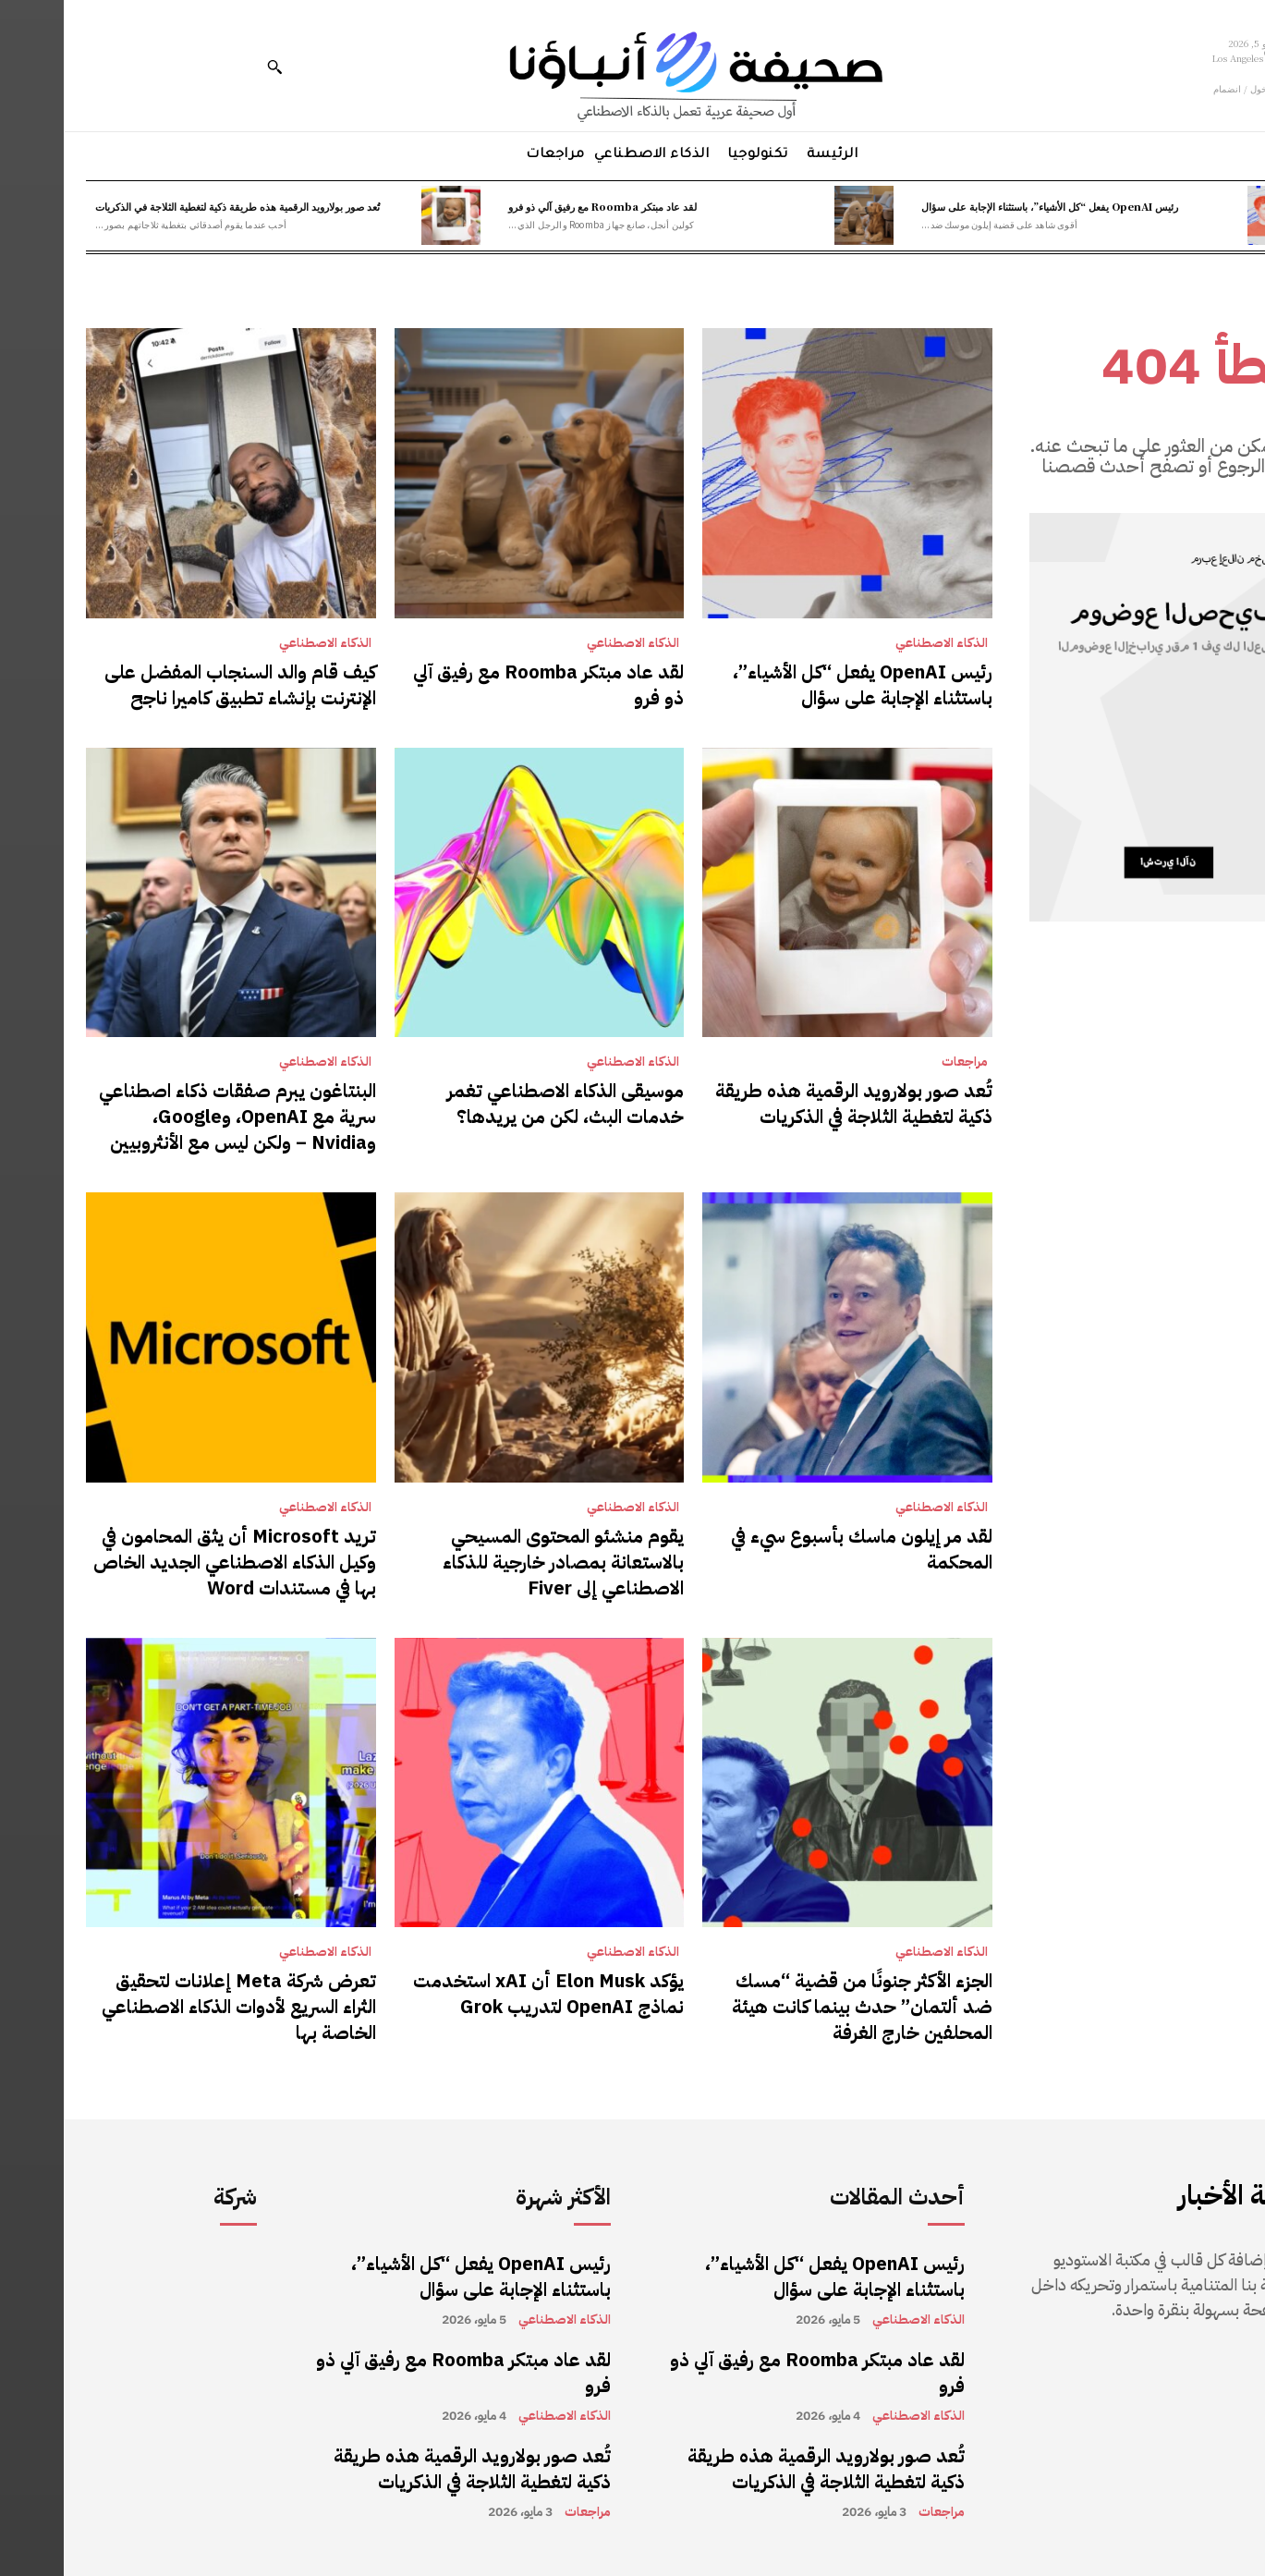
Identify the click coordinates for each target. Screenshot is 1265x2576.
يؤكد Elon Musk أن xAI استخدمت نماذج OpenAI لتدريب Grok (484, 1994)
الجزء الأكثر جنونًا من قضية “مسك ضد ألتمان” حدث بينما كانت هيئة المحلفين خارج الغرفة (798, 2006)
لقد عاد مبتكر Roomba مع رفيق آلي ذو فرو (538, 206)
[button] (210, 66)
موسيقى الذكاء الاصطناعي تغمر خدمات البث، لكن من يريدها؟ (501, 1103)
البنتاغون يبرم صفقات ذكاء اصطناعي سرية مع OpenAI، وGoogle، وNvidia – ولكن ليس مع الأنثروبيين (173, 1116)
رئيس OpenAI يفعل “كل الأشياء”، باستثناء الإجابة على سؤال (986, 206)
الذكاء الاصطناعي (878, 643)
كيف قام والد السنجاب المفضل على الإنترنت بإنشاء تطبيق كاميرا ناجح (176, 685)
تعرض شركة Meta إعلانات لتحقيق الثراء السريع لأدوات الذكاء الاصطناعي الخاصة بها (175, 2006)
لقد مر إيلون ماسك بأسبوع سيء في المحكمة (798, 1549)
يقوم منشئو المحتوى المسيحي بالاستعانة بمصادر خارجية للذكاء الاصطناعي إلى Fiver (499, 1562)
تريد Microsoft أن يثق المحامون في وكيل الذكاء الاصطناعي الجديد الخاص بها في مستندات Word (171, 1562)
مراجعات (901, 1062)
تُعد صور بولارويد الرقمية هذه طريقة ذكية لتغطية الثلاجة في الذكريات (173, 206)
